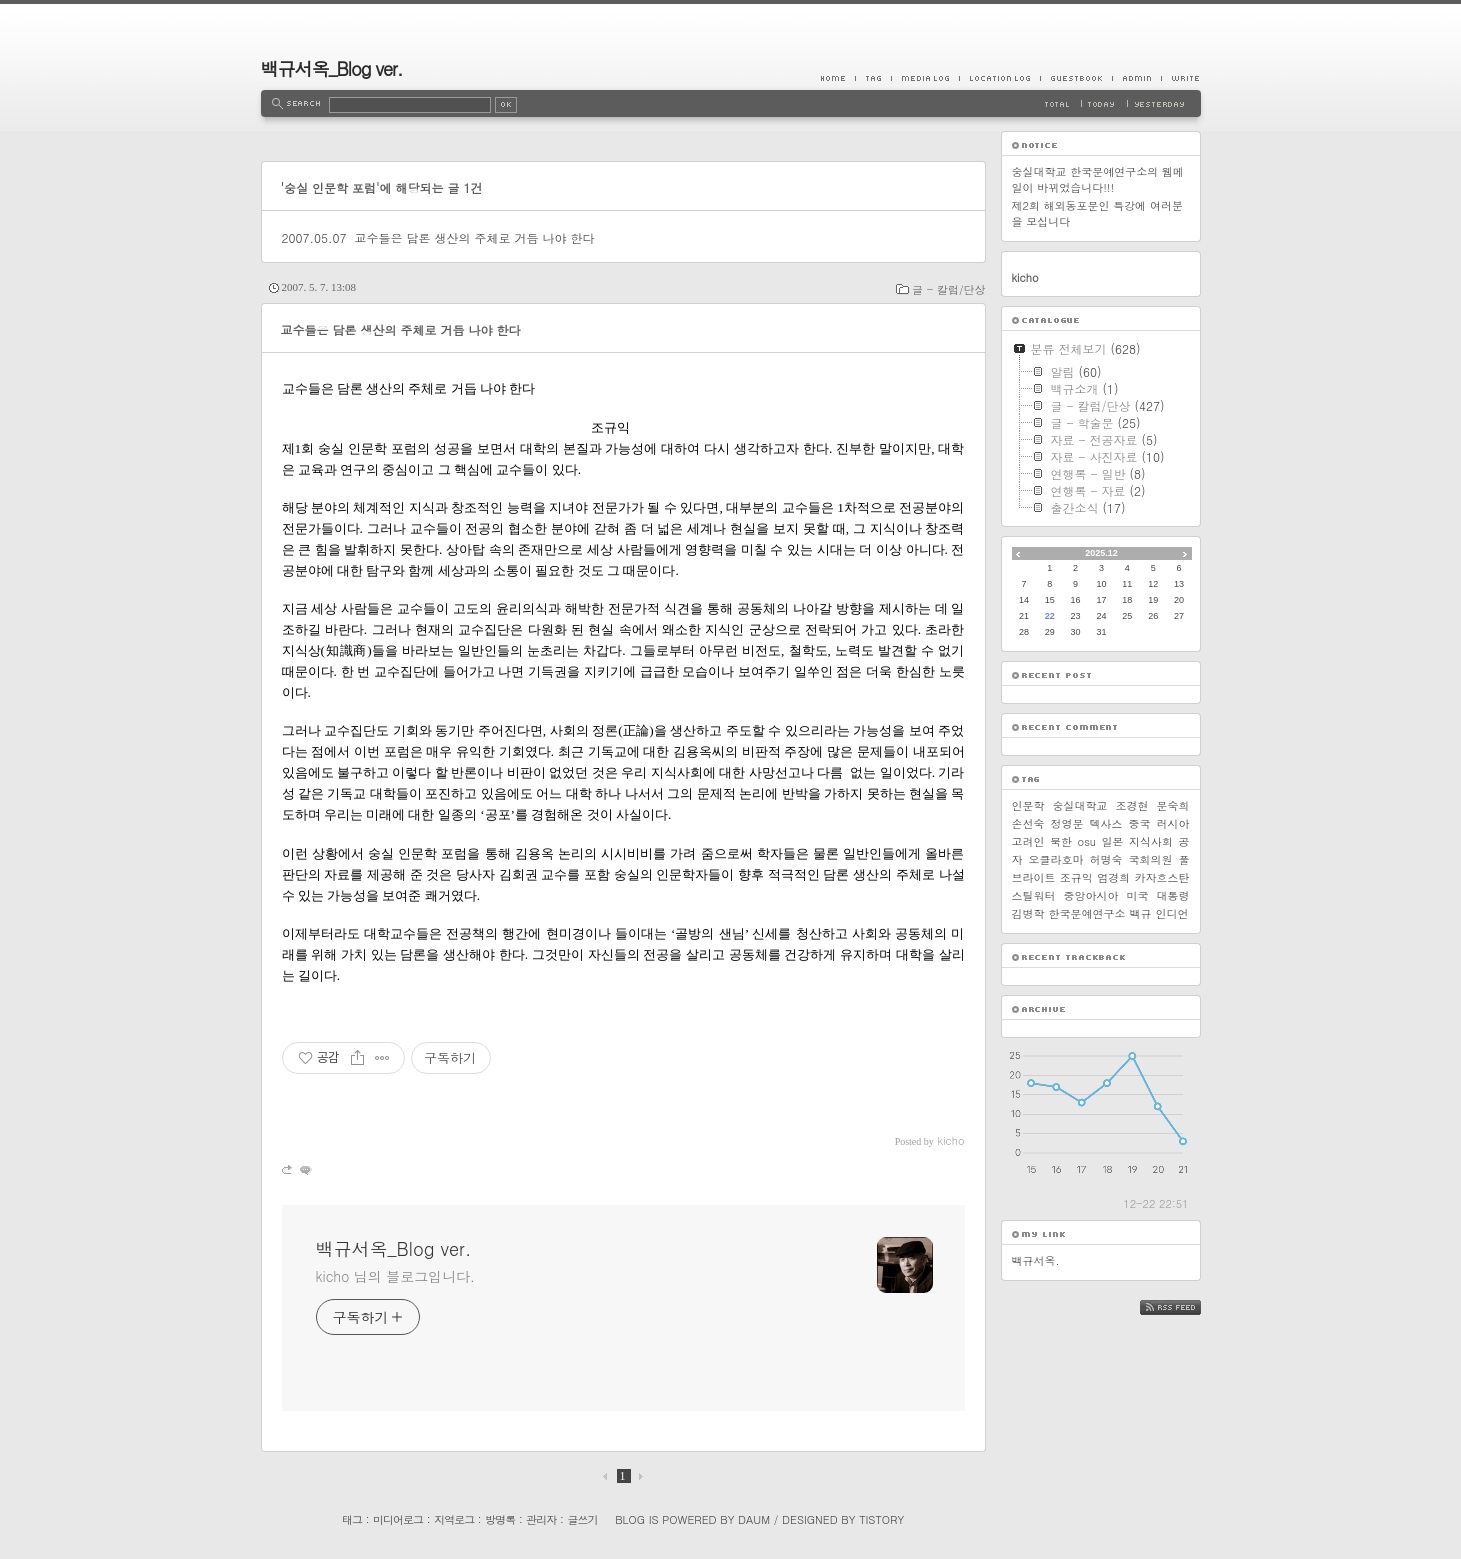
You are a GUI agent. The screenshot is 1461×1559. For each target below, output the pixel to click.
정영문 (1067, 823)
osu (1087, 841)
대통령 (1173, 895)
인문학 (1028, 805)
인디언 (1172, 913)
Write (1181, 78)
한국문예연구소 (1087, 913)
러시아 (1173, 823)
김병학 (1028, 913)
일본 (1112, 841)
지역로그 (454, 1519)
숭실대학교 (1080, 805)
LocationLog (999, 78)
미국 (1138, 895)
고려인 (1028, 841)
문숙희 (1173, 805)
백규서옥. (1036, 1260)
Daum (754, 1519)
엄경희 (1113, 877)
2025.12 (1101, 553)
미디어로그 (398, 1519)
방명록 (500, 1519)
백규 (1141, 913)
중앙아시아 (1091, 895)
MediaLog (925, 78)
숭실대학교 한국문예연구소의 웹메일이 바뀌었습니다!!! (1098, 179)
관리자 (541, 1519)
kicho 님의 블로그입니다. (395, 1276)
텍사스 (1106, 823)
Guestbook (1076, 78)
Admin (1136, 78)
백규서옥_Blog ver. (332, 68)
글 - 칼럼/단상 (948, 289)
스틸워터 (1034, 895)
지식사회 (1151, 841)
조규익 (1076, 877)
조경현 (1132, 805)
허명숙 (1106, 859)
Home (838, 78)
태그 (352, 1519)
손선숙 (1028, 823)
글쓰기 (582, 1519)
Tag (873, 78)
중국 (1140, 823)
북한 (1061, 841)
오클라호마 (1056, 859)
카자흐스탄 (1161, 877)
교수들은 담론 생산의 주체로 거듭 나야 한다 (474, 237)
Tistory (881, 1519)
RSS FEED (1185, 1307)
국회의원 (1151, 859)
